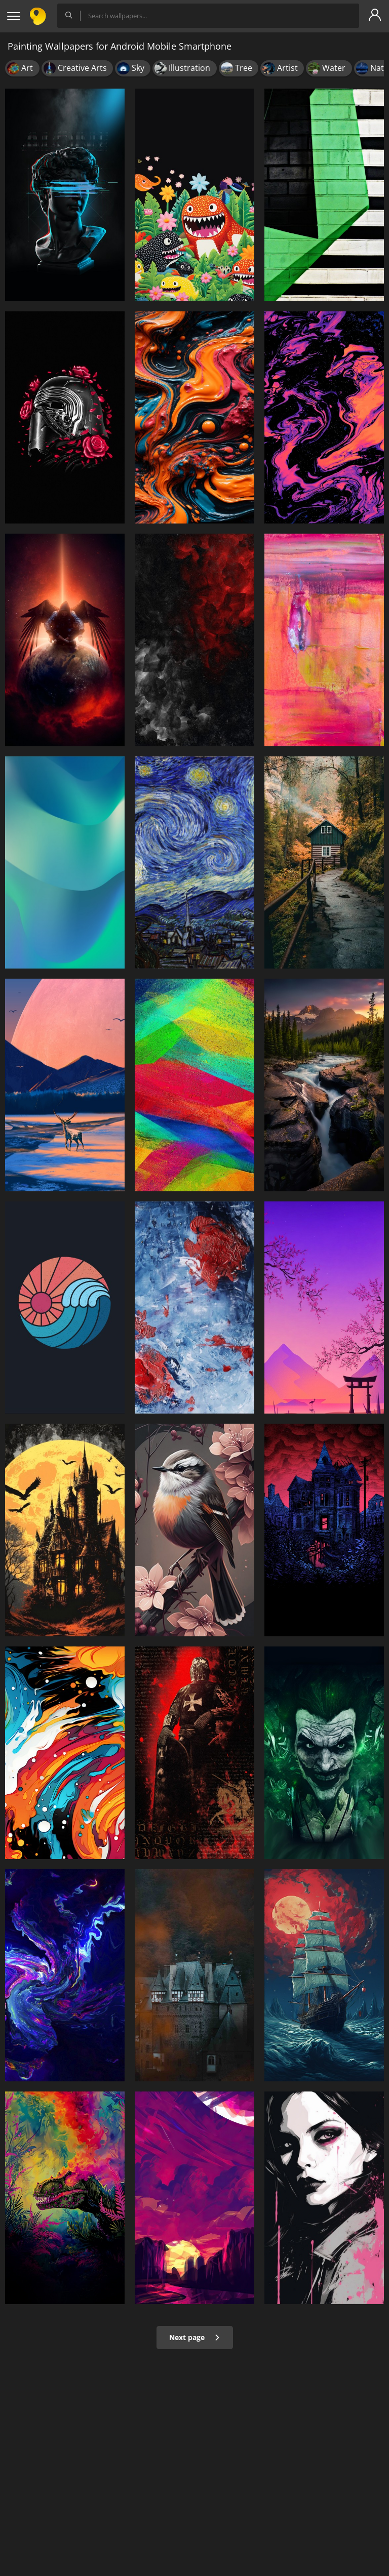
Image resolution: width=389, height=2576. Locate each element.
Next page (194, 2337)
